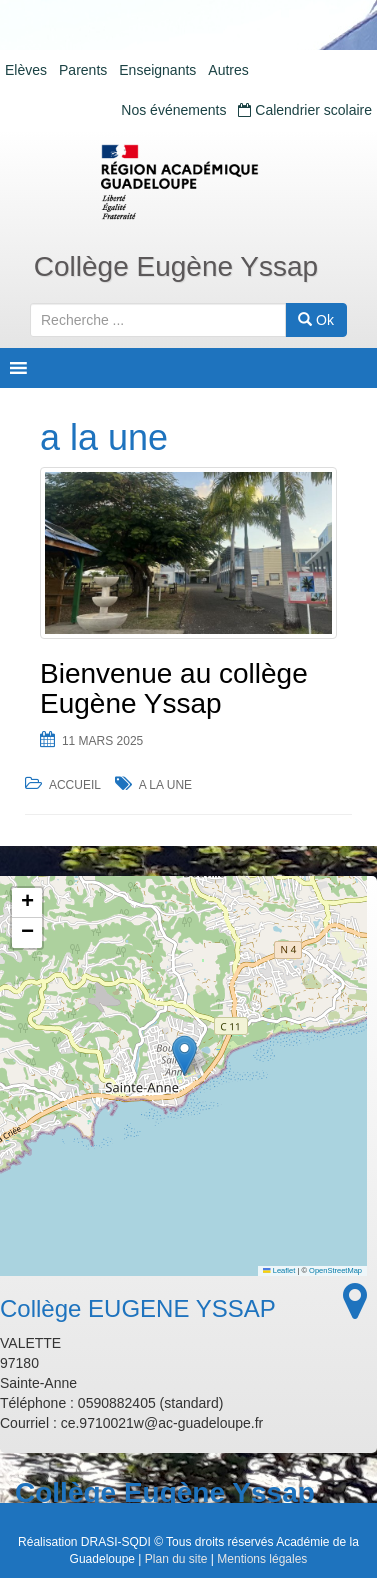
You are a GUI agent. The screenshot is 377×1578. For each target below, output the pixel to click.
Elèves (26, 70)
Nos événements (173, 110)
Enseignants (157, 70)
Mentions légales (262, 1559)
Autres (228, 70)
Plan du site (176, 1559)
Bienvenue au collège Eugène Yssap (174, 689)
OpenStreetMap (335, 1270)
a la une (165, 785)
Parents (83, 70)
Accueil (75, 785)
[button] (184, 1055)
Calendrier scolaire (305, 110)
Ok (316, 320)
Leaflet (279, 1270)
